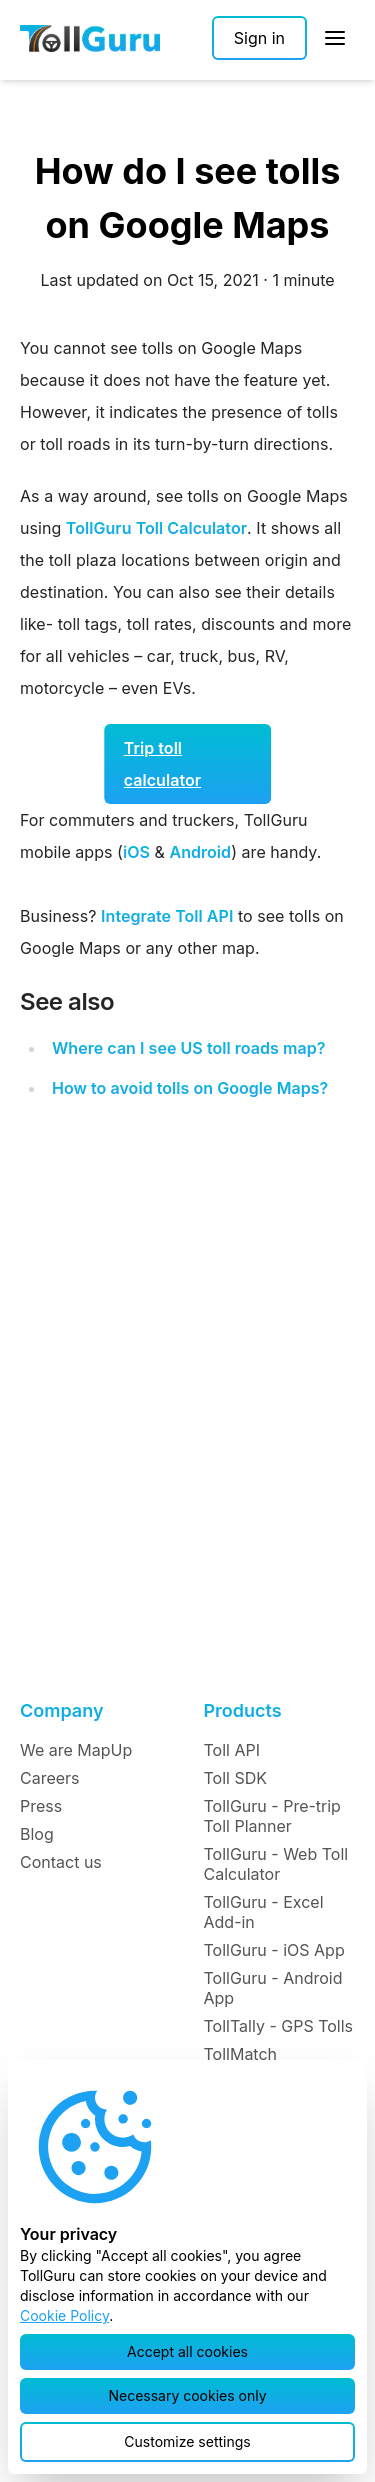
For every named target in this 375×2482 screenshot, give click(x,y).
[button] (187, 2352)
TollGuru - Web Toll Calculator (276, 1864)
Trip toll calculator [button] (162, 764)
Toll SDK (235, 1778)
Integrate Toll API (167, 916)
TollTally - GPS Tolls (279, 2026)
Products (243, 1710)
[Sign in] (259, 38)
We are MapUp (76, 1750)
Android (200, 852)
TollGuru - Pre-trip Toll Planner (272, 1816)
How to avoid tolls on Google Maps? (190, 1088)
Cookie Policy (64, 2315)
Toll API (232, 1750)
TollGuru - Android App (273, 1988)
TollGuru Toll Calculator (156, 528)
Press (41, 1806)
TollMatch (241, 2054)
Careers (50, 1778)
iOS (136, 852)
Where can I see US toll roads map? (188, 1048)
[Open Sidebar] (335, 38)
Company (61, 1710)
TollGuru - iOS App (274, 1950)
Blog (37, 1834)
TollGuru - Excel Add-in (264, 1912)
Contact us (61, 1862)
